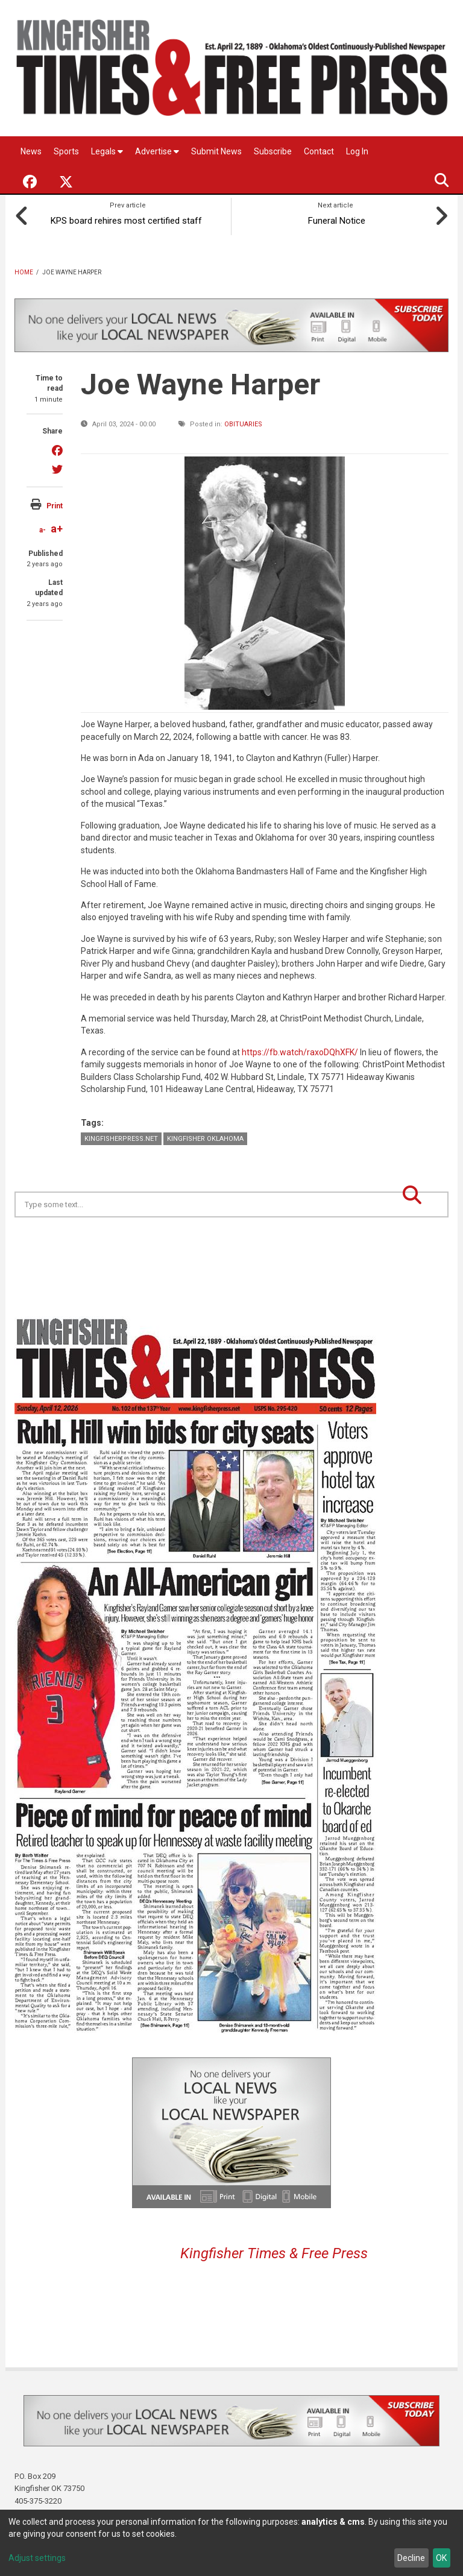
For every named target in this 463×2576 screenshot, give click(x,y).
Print (54, 501)
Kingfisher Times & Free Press (274, 2248)
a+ (57, 523)
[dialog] (231, 2543)
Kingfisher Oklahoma (205, 1134)
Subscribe (273, 151)
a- (42, 525)
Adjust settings (37, 2558)
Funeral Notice (335, 215)
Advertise (157, 151)
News (31, 151)
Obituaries (243, 419)
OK (441, 2558)
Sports (66, 151)
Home (23, 267)
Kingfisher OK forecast (316, 1243)
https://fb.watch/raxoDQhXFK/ (300, 1047)
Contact (319, 151)
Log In (357, 151)
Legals (107, 151)
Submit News (216, 151)
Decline (411, 2558)
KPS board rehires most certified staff (127, 215)
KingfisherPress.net (121, 1134)
